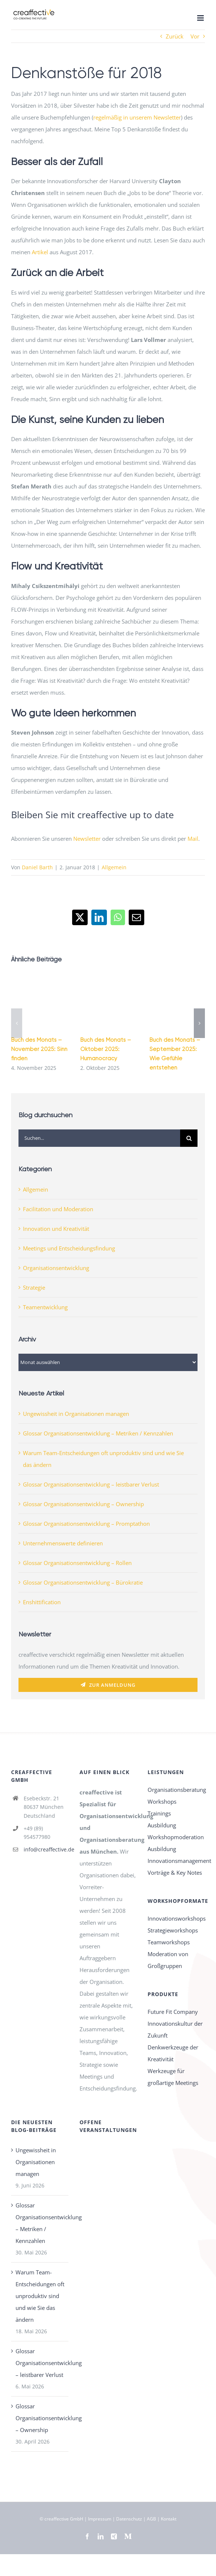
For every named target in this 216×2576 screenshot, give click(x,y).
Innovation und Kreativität (56, 1228)
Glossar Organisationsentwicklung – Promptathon (86, 1523)
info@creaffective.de (46, 1849)
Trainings (159, 1813)
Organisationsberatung (176, 1789)
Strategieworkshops (173, 1930)
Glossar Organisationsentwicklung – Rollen (77, 1562)
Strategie (34, 1287)
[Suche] (189, 1138)
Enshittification (42, 1602)
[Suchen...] (99, 1138)
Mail (193, 838)
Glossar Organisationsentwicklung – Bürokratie (83, 1582)
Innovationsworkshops (176, 1918)
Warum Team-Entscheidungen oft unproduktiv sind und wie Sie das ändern (40, 2295)
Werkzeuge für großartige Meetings (173, 2076)
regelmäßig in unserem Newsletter (137, 117)
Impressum (99, 2519)
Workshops (162, 1801)
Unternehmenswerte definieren (63, 1543)
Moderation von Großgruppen (168, 1959)
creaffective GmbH (63, 2519)
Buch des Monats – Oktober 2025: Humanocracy (105, 1049)
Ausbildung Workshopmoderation (176, 1831)
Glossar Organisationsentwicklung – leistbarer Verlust (91, 1484)
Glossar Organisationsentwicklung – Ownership (83, 1504)
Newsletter (87, 838)
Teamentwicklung (45, 1307)
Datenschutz (129, 2519)
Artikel (40, 252)
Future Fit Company (173, 2011)
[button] (16, 1023)
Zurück (174, 36)
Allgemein (114, 867)
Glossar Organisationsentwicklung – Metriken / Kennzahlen (98, 1433)
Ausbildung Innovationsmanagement (176, 1854)
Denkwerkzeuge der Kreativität (173, 2053)
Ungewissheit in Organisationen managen (76, 1413)
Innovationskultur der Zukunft (175, 2029)
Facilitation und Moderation (58, 1209)
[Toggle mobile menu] (201, 18)
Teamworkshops (169, 1942)
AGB (151, 2519)
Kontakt (168, 2519)
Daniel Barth (37, 867)
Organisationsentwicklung (56, 1268)
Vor (194, 36)
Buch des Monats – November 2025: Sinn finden (39, 1049)
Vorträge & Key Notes (175, 1872)
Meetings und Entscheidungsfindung (69, 1248)
